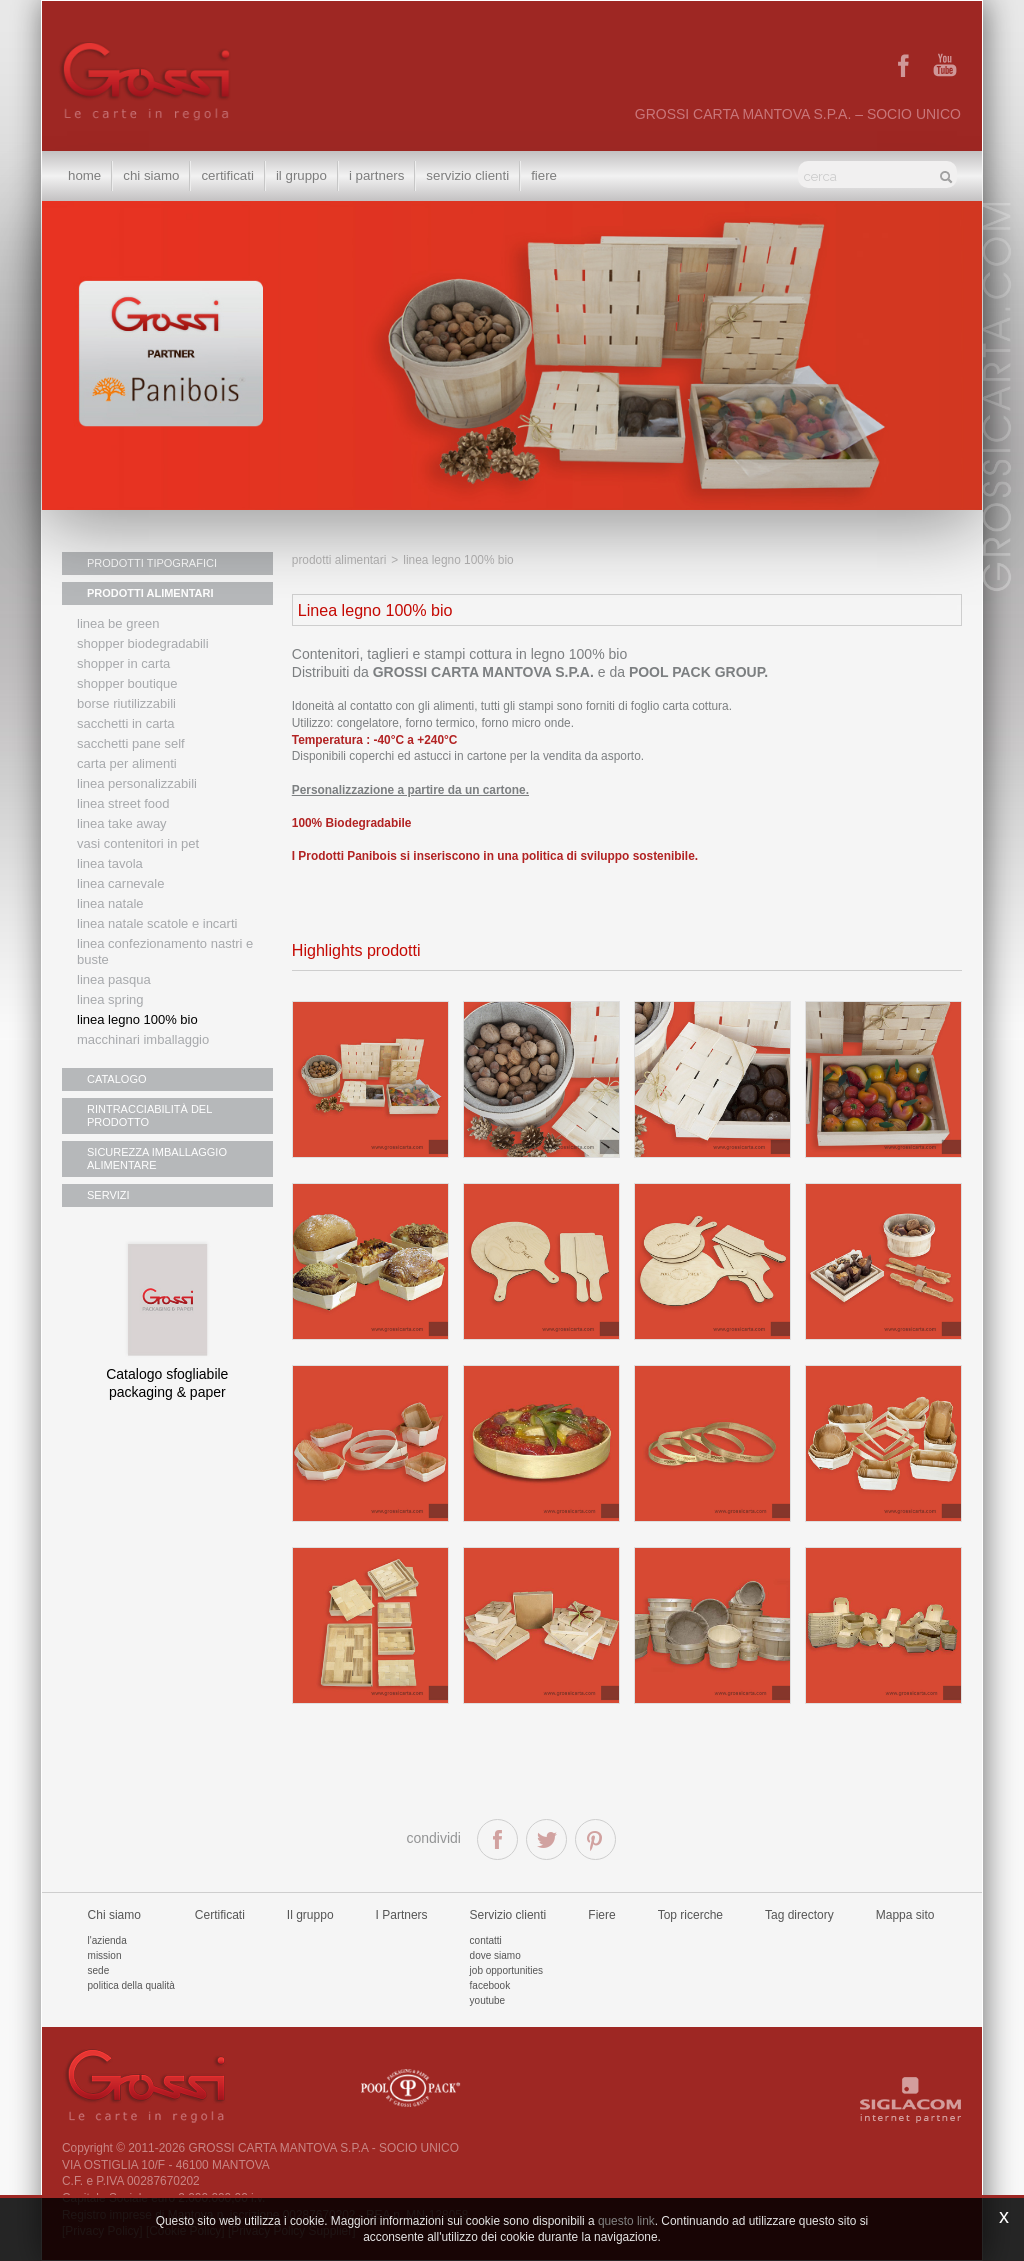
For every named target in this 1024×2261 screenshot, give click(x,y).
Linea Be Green (118, 623)
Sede (99, 1970)
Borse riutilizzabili (126, 703)
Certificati (227, 175)
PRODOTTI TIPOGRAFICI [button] (152, 563)
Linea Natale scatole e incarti (157, 923)
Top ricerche (690, 1915)
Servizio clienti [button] (467, 175)
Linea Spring (110, 999)
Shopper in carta (123, 663)
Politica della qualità (131, 1985)
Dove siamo (495, 1955)
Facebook (490, 1985)
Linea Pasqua (114, 979)
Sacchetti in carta (126, 723)
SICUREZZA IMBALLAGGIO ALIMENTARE (157, 1158)
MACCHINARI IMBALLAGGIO (143, 1039)
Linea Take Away (122, 823)
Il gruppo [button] (301, 175)
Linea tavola (110, 863)
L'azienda (107, 1940)
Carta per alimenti (127, 763)
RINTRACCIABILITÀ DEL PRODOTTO (149, 1115)
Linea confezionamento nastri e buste (165, 951)
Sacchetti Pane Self (131, 743)
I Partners (376, 175)
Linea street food (123, 803)
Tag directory (799, 1915)
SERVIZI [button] (108, 1195)
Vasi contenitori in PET (138, 843)
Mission (105, 1955)
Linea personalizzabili (137, 783)
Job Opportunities (506, 1970)
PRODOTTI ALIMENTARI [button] (150, 593)
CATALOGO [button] (117, 1079)
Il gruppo (310, 1915)
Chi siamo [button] (151, 175)
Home (84, 175)
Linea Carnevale (120, 883)
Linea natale (110, 903)
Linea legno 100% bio (458, 560)
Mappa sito (905, 1915)
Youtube (488, 2000)
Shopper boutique (127, 683)
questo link (626, 2221)
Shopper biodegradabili (143, 643)
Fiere (544, 175)
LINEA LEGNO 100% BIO (137, 1019)
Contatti (486, 1940)
